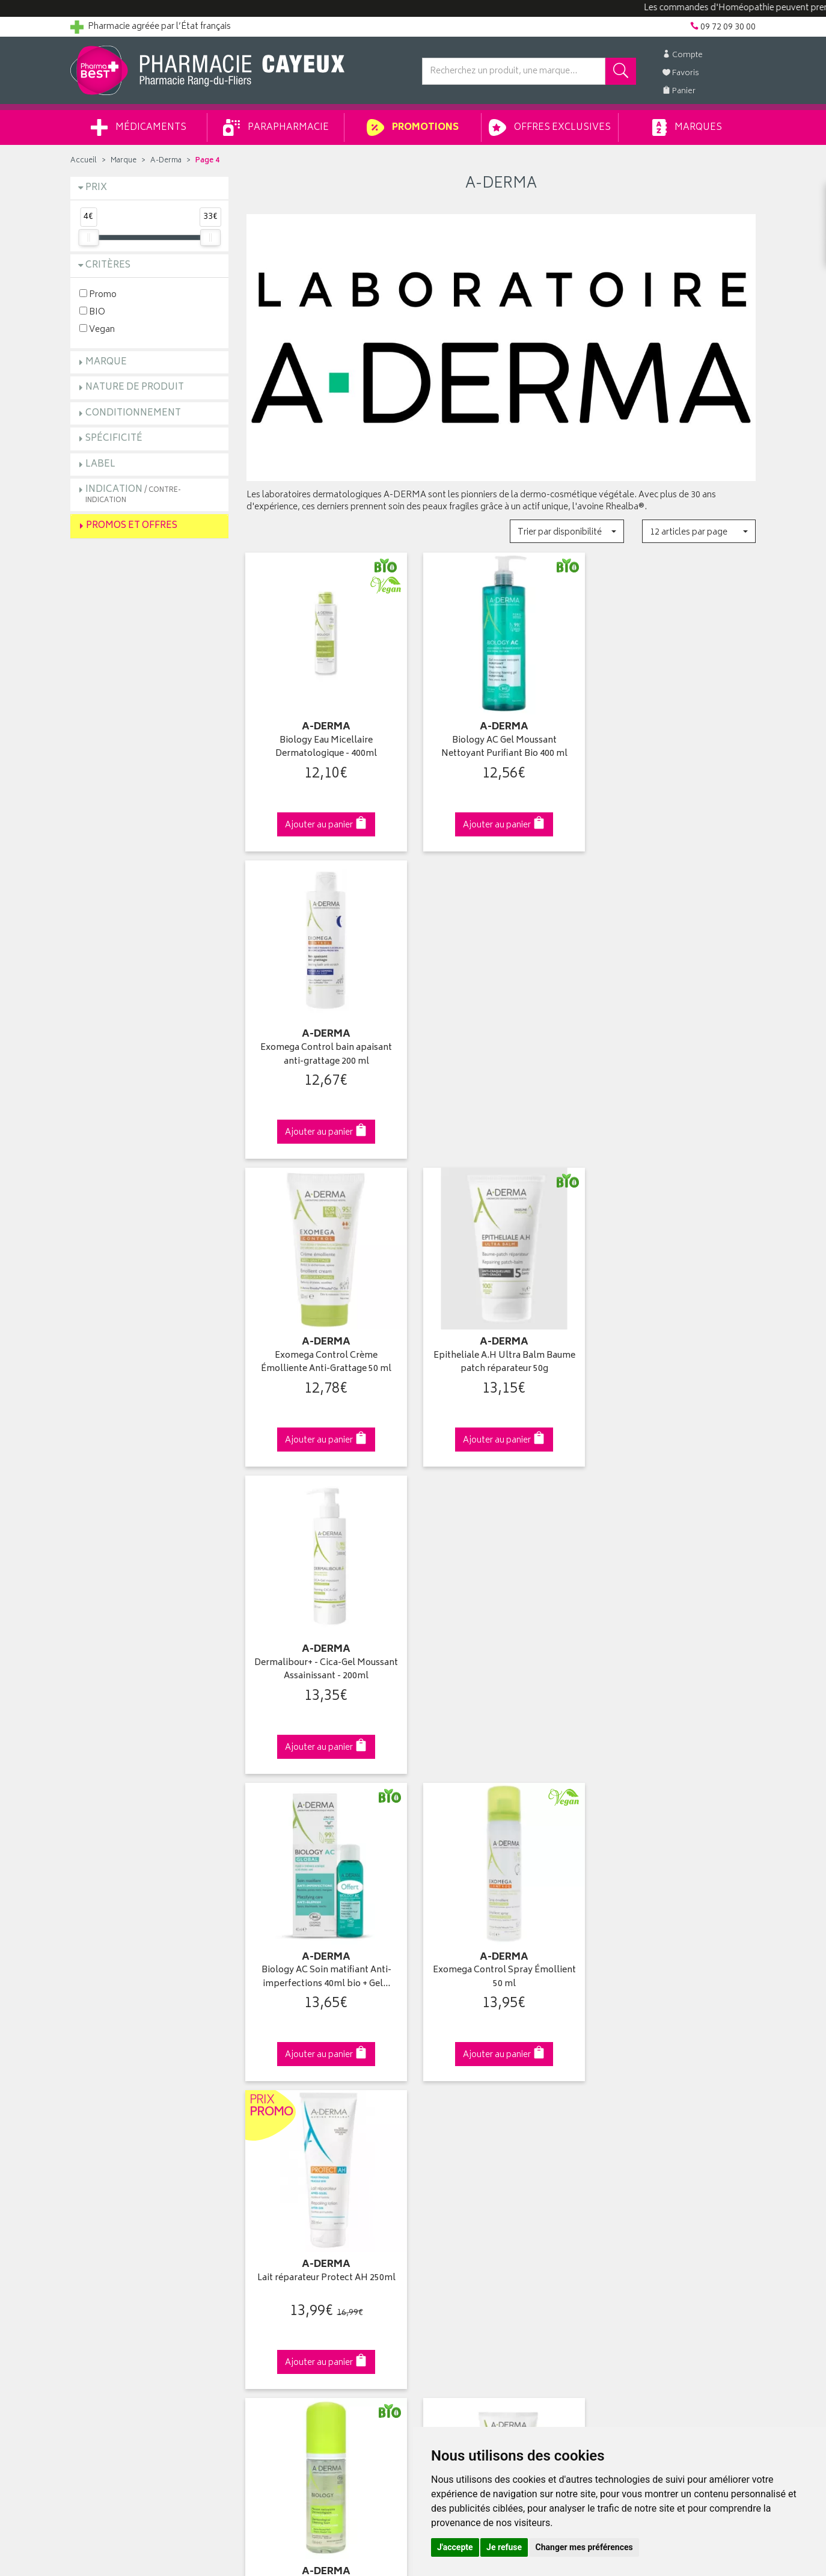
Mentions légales (278, 2223)
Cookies (262, 2251)
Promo (98, 294)
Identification (446, 2097)
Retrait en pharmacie (636, 2097)
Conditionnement (133, 413)
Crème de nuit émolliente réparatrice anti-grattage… (501, 1660)
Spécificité (113, 439)
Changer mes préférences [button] (584, 2547)
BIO (92, 312)
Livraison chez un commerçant (656, 2126)
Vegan (97, 329)
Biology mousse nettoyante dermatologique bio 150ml (325, 1660)
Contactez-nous (101, 2139)
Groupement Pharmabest (119, 2112)
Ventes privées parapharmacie (303, 2139)
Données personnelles (290, 2237)
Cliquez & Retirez (149, 1889)
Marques (687, 127)
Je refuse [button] (504, 2547)
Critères (107, 265)
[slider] (88, 237)
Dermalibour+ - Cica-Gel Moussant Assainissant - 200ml (676, 1050)
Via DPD (501, 1889)
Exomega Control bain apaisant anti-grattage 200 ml (676, 745)
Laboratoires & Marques (291, 2112)
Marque (123, 161)
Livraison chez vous (635, 2112)
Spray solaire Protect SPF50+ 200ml (677, 1660)
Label (100, 464)
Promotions (413, 127)
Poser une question (107, 2126)
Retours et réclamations (116, 2153)
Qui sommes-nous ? (110, 2097)
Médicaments (138, 127)
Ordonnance (270, 2181)
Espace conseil (275, 2153)
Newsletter (266, 2167)
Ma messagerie (450, 2167)
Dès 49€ (325, 1895)
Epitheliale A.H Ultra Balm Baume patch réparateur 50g (501, 1050)
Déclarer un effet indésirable (299, 2195)
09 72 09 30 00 (677, 1889)
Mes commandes (455, 2126)
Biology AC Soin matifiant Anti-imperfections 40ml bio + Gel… (325, 1355)
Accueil (83, 161)
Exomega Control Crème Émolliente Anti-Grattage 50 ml (325, 1050)
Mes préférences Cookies (294, 2265)
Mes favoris (443, 2153)
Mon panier (443, 2139)
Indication (133, 494)
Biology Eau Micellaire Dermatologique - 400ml (325, 745)
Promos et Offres (131, 526)
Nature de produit (134, 387)
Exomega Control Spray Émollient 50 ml (500, 1355)
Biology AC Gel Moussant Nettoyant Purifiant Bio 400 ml (501, 745)
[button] (566, 531)
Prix (96, 188)
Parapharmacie (276, 127)
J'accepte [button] (455, 2547)
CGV (254, 2209)
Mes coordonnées (457, 2112)
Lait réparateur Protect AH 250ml (677, 1348)
